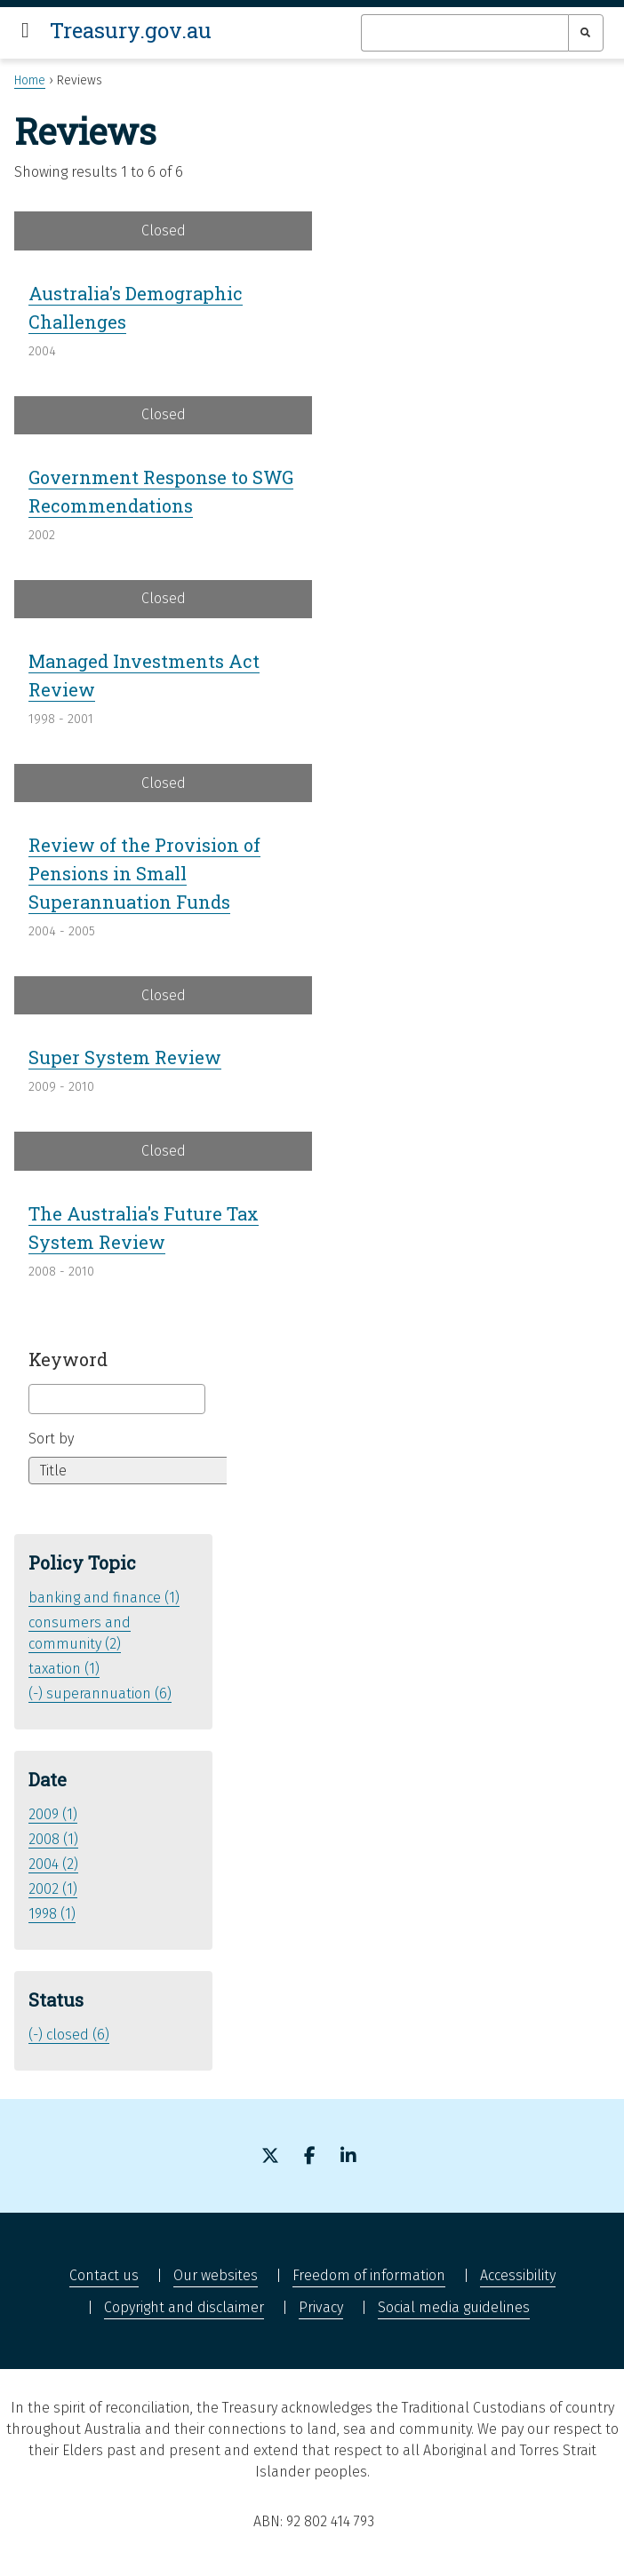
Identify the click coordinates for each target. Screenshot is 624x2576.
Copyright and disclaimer (184, 2307)
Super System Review (124, 1057)
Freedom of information (368, 2275)
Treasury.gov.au (131, 30)
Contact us (104, 2275)
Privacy (321, 2307)
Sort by (51, 1438)
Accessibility (518, 2275)
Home (29, 80)
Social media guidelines (454, 2307)
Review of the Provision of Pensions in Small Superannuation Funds (144, 873)
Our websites (215, 2275)
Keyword (68, 1359)
